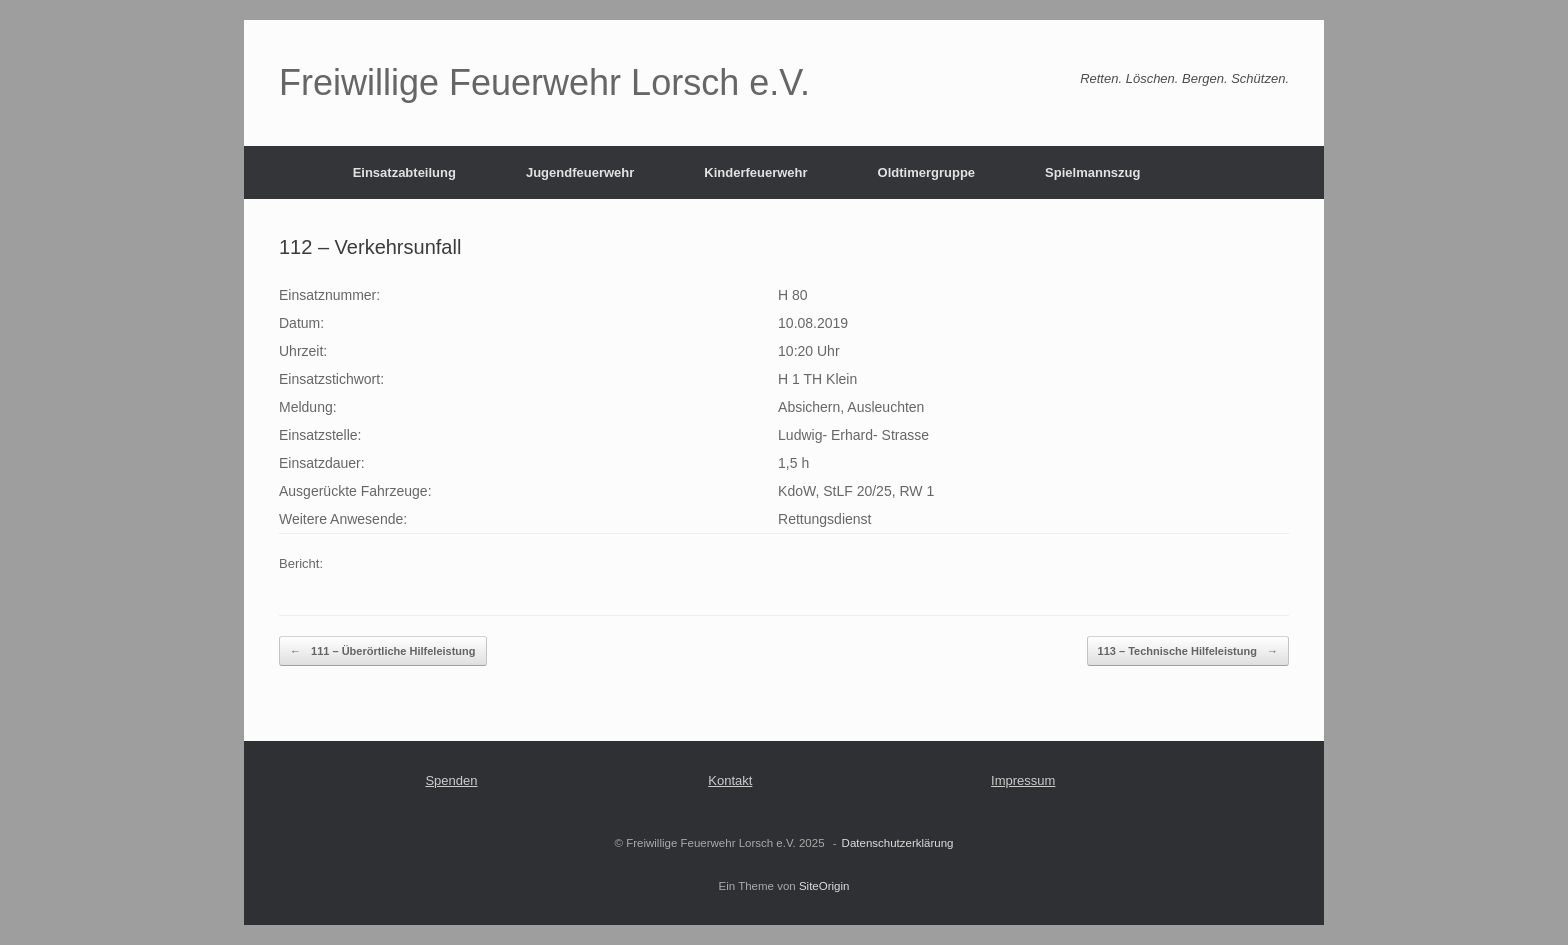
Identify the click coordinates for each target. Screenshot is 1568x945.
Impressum (1023, 780)
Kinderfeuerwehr (755, 172)
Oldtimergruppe (927, 172)
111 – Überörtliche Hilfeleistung (383, 651)
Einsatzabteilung (404, 172)
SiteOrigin (824, 886)
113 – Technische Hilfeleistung (1188, 651)
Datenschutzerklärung (898, 843)
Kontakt (730, 780)
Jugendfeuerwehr (580, 172)
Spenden (451, 780)
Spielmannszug (1092, 172)
